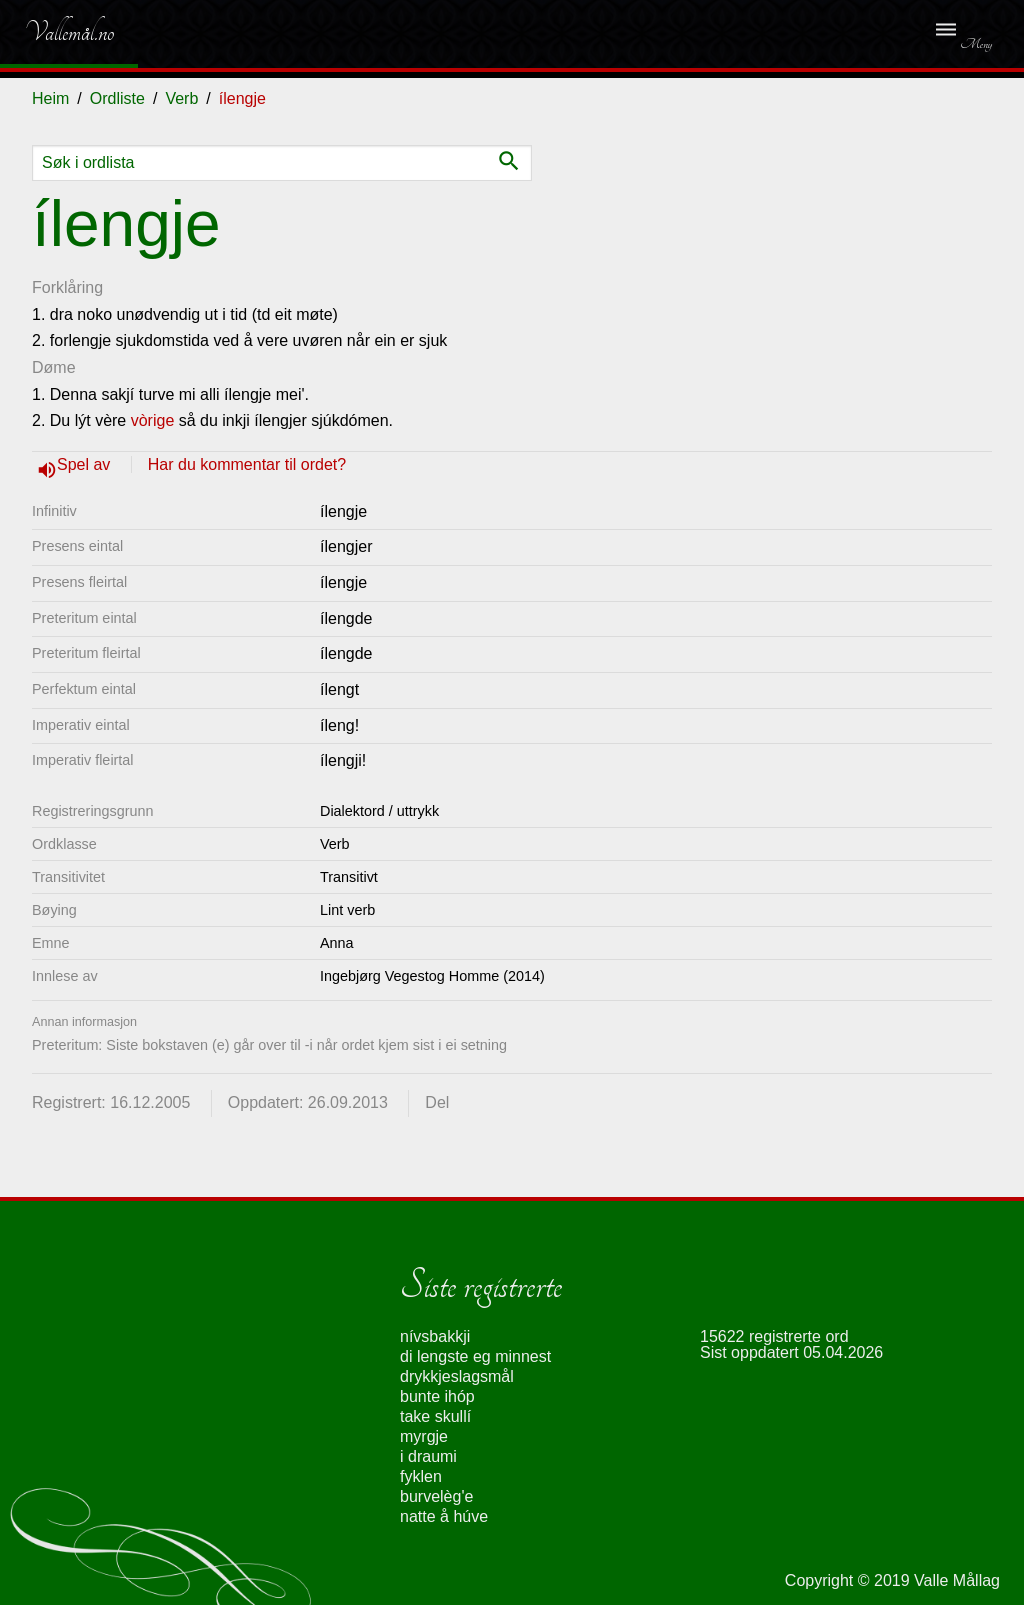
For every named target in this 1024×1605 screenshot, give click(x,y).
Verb (181, 98)
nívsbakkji (435, 1336)
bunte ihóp (437, 1396)
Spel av (86, 464)
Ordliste (117, 98)
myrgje (424, 1436)
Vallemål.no (54, 32)
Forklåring (67, 287)
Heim (50, 98)
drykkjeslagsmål (457, 1376)
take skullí (435, 1416)
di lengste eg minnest (475, 1356)
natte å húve (444, 1516)
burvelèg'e (436, 1496)
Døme (54, 367)
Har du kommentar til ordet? (247, 464)
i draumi (428, 1456)
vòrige (153, 420)
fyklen (421, 1476)
